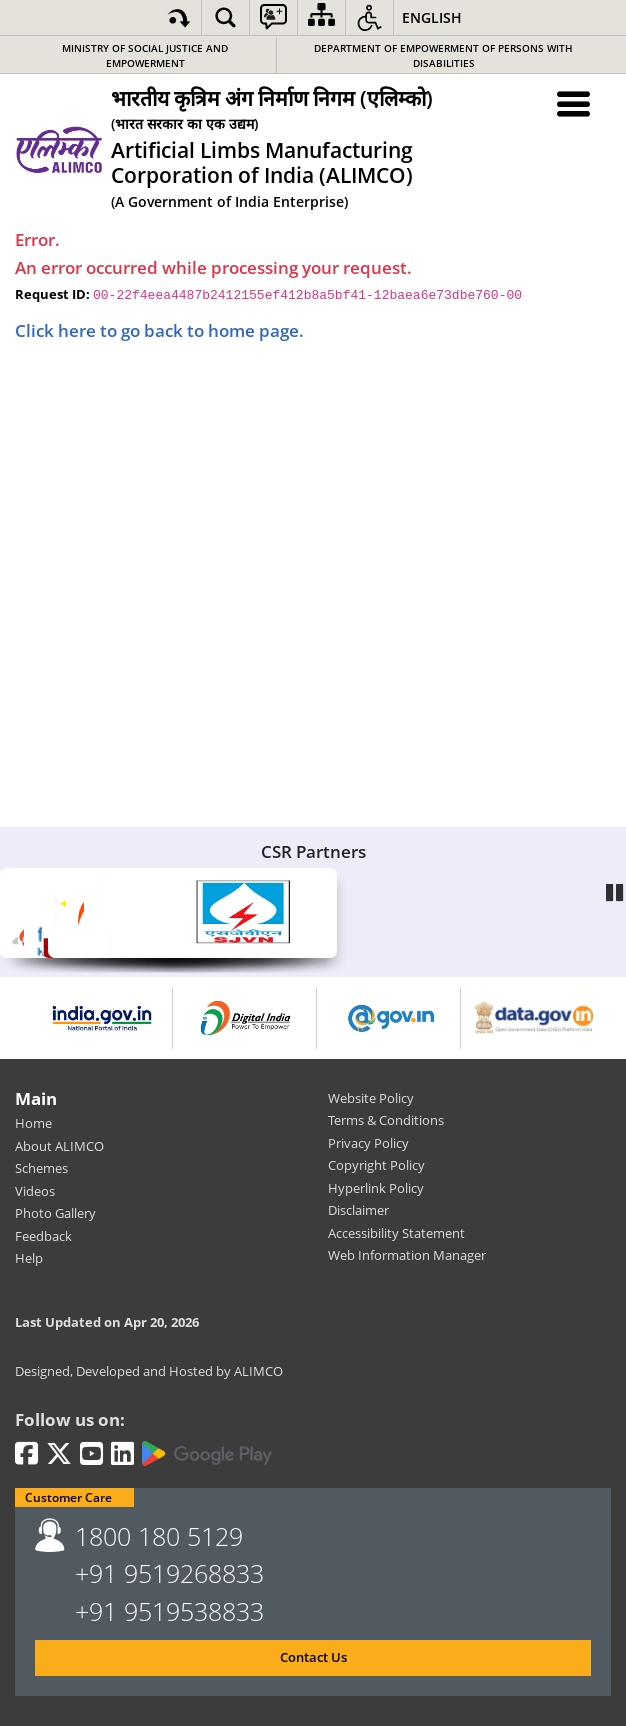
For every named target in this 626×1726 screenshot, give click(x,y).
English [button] (432, 17)
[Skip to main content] (179, 17)
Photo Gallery (55, 1213)
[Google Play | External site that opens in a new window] (207, 1454)
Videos (35, 1191)
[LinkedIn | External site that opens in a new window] (122, 1455)
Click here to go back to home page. (159, 330)
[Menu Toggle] (574, 103)
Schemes (41, 1168)
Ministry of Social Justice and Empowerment (145, 55)
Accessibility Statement (396, 1233)
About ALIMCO (59, 1146)
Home (33, 1123)
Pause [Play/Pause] (616, 888)
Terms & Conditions (386, 1120)
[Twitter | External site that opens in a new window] (59, 1455)
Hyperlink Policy (376, 1188)
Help (29, 1258)
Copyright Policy (376, 1165)
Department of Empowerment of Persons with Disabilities (443, 55)
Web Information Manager (407, 1255)
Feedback (43, 1236)
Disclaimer (358, 1210)
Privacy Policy (368, 1143)
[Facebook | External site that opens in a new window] (26, 1455)
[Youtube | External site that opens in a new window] (91, 1455)
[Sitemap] (321, 17)
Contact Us (313, 1657)
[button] (225, 17)
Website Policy (371, 1098)
